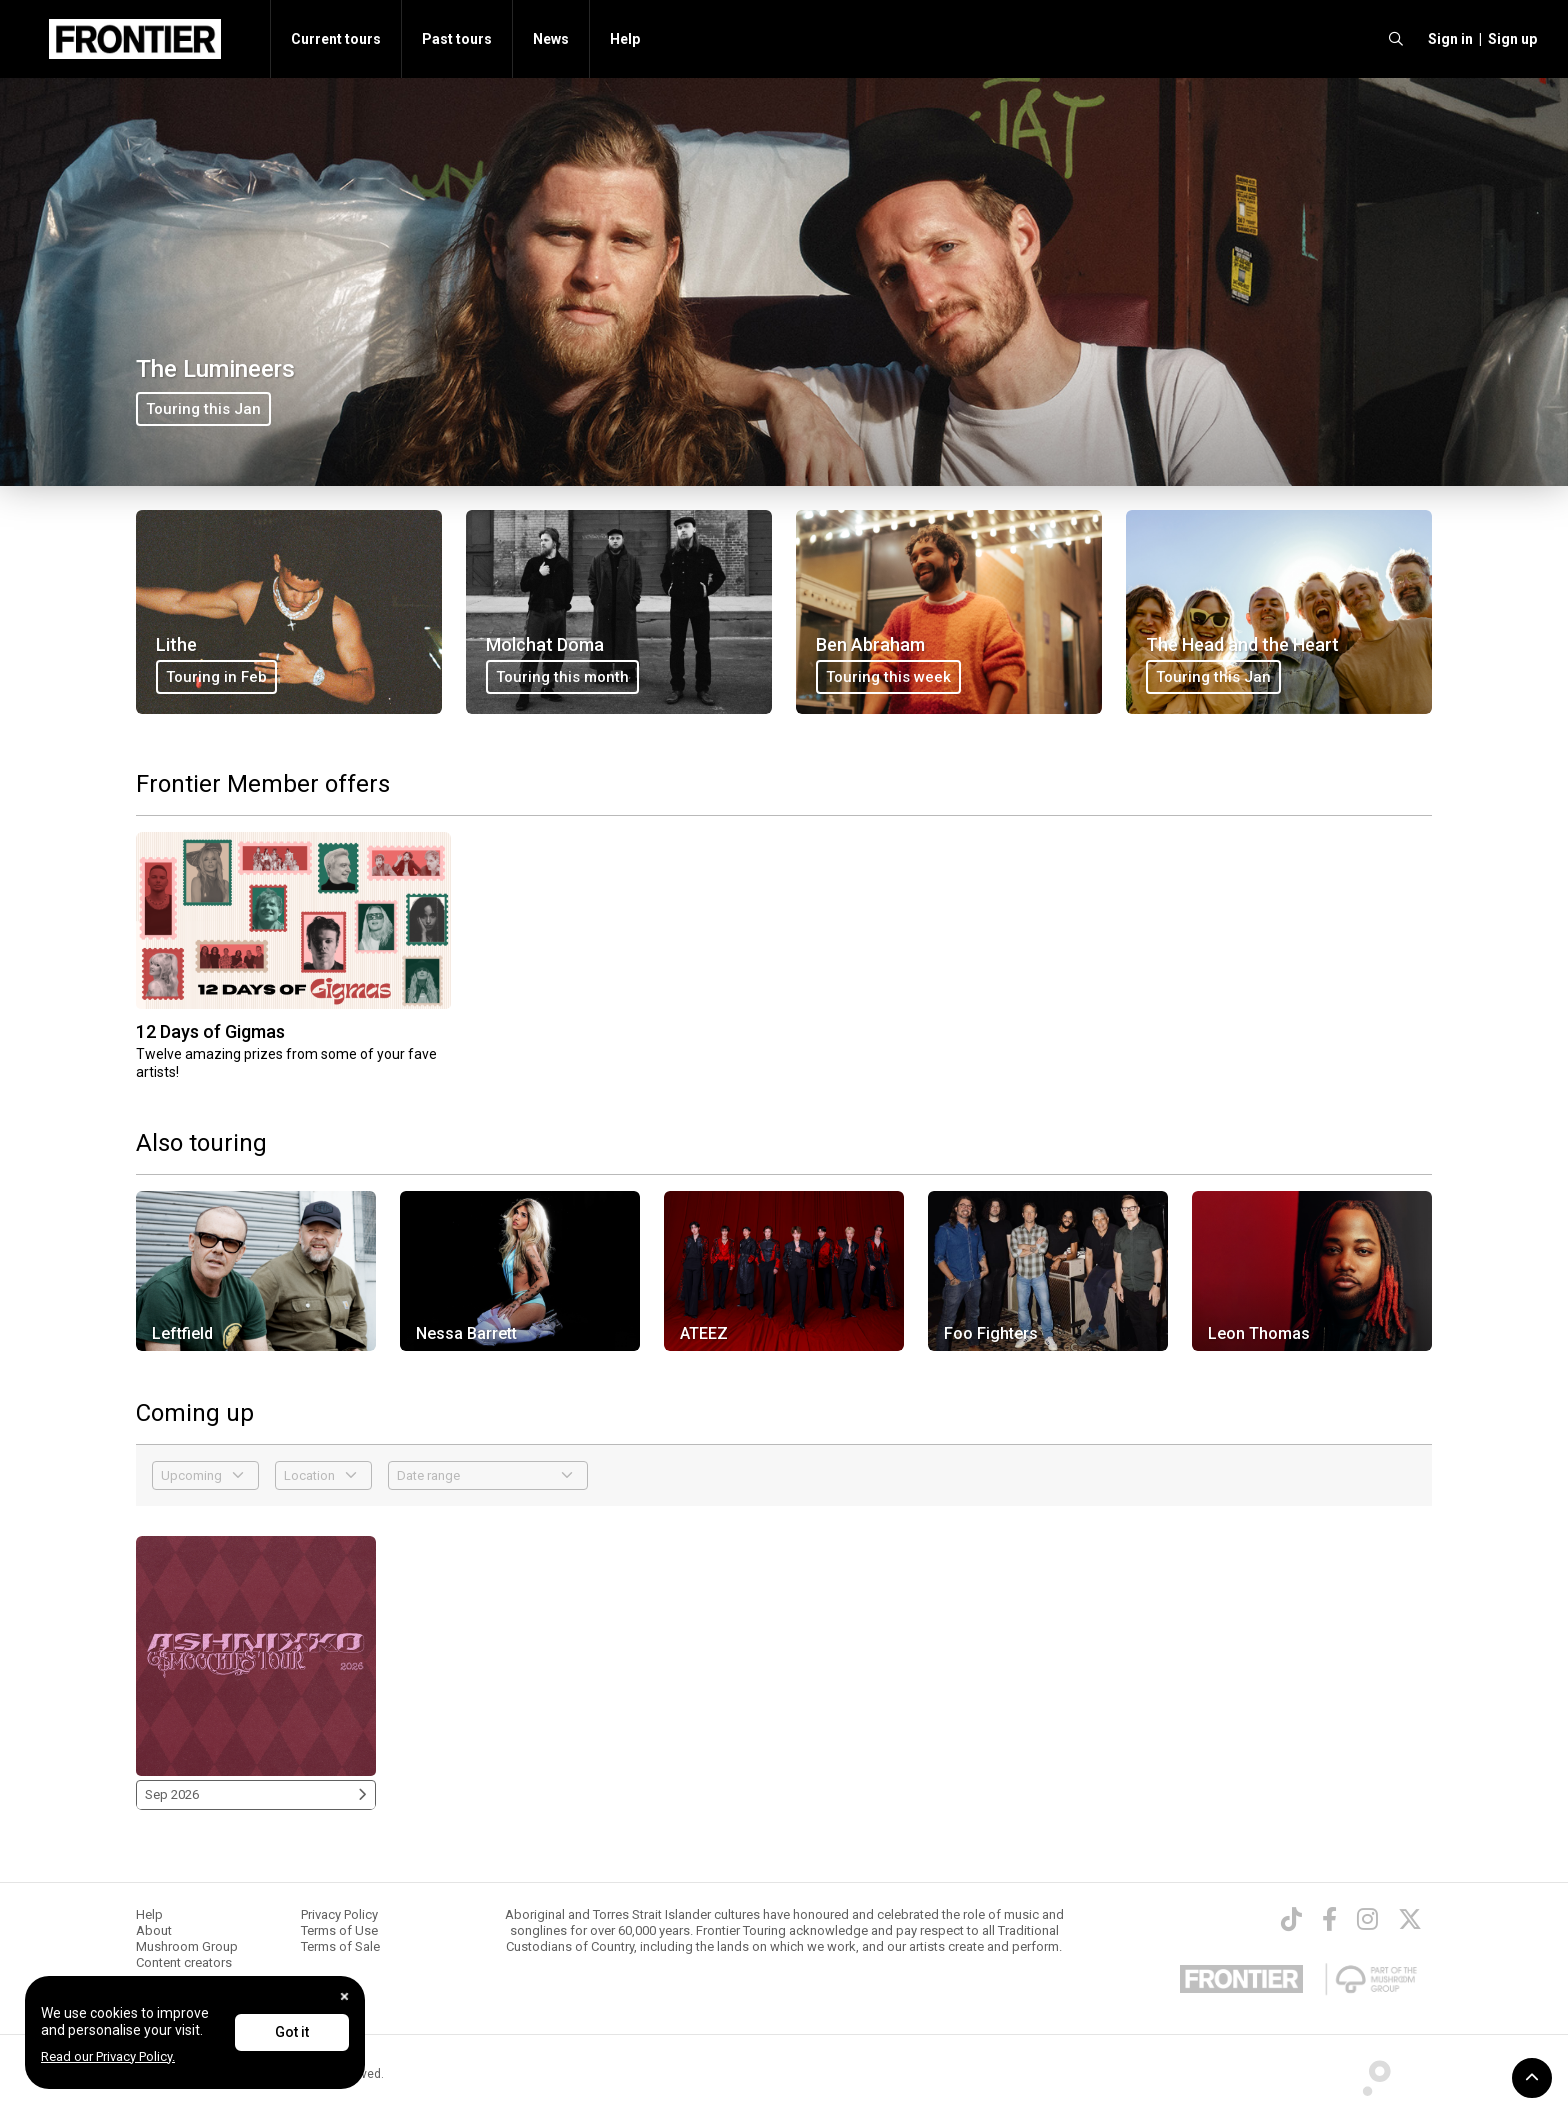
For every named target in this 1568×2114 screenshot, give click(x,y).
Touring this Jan (203, 409)
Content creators (184, 1962)
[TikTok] (1291, 1919)
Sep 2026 (256, 1794)
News (551, 39)
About (154, 1930)
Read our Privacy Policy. (108, 2056)
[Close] (344, 1996)
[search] (1396, 39)
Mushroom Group (187, 1946)
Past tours (457, 39)
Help (625, 39)
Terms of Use (339, 1930)
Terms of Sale (340, 1946)
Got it (292, 2032)
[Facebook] (1329, 1919)
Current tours (336, 39)
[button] (1447, 39)
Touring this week (888, 677)
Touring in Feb (216, 677)
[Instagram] (1367, 1919)
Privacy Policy (339, 1914)
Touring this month (562, 677)
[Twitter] (1410, 1919)
